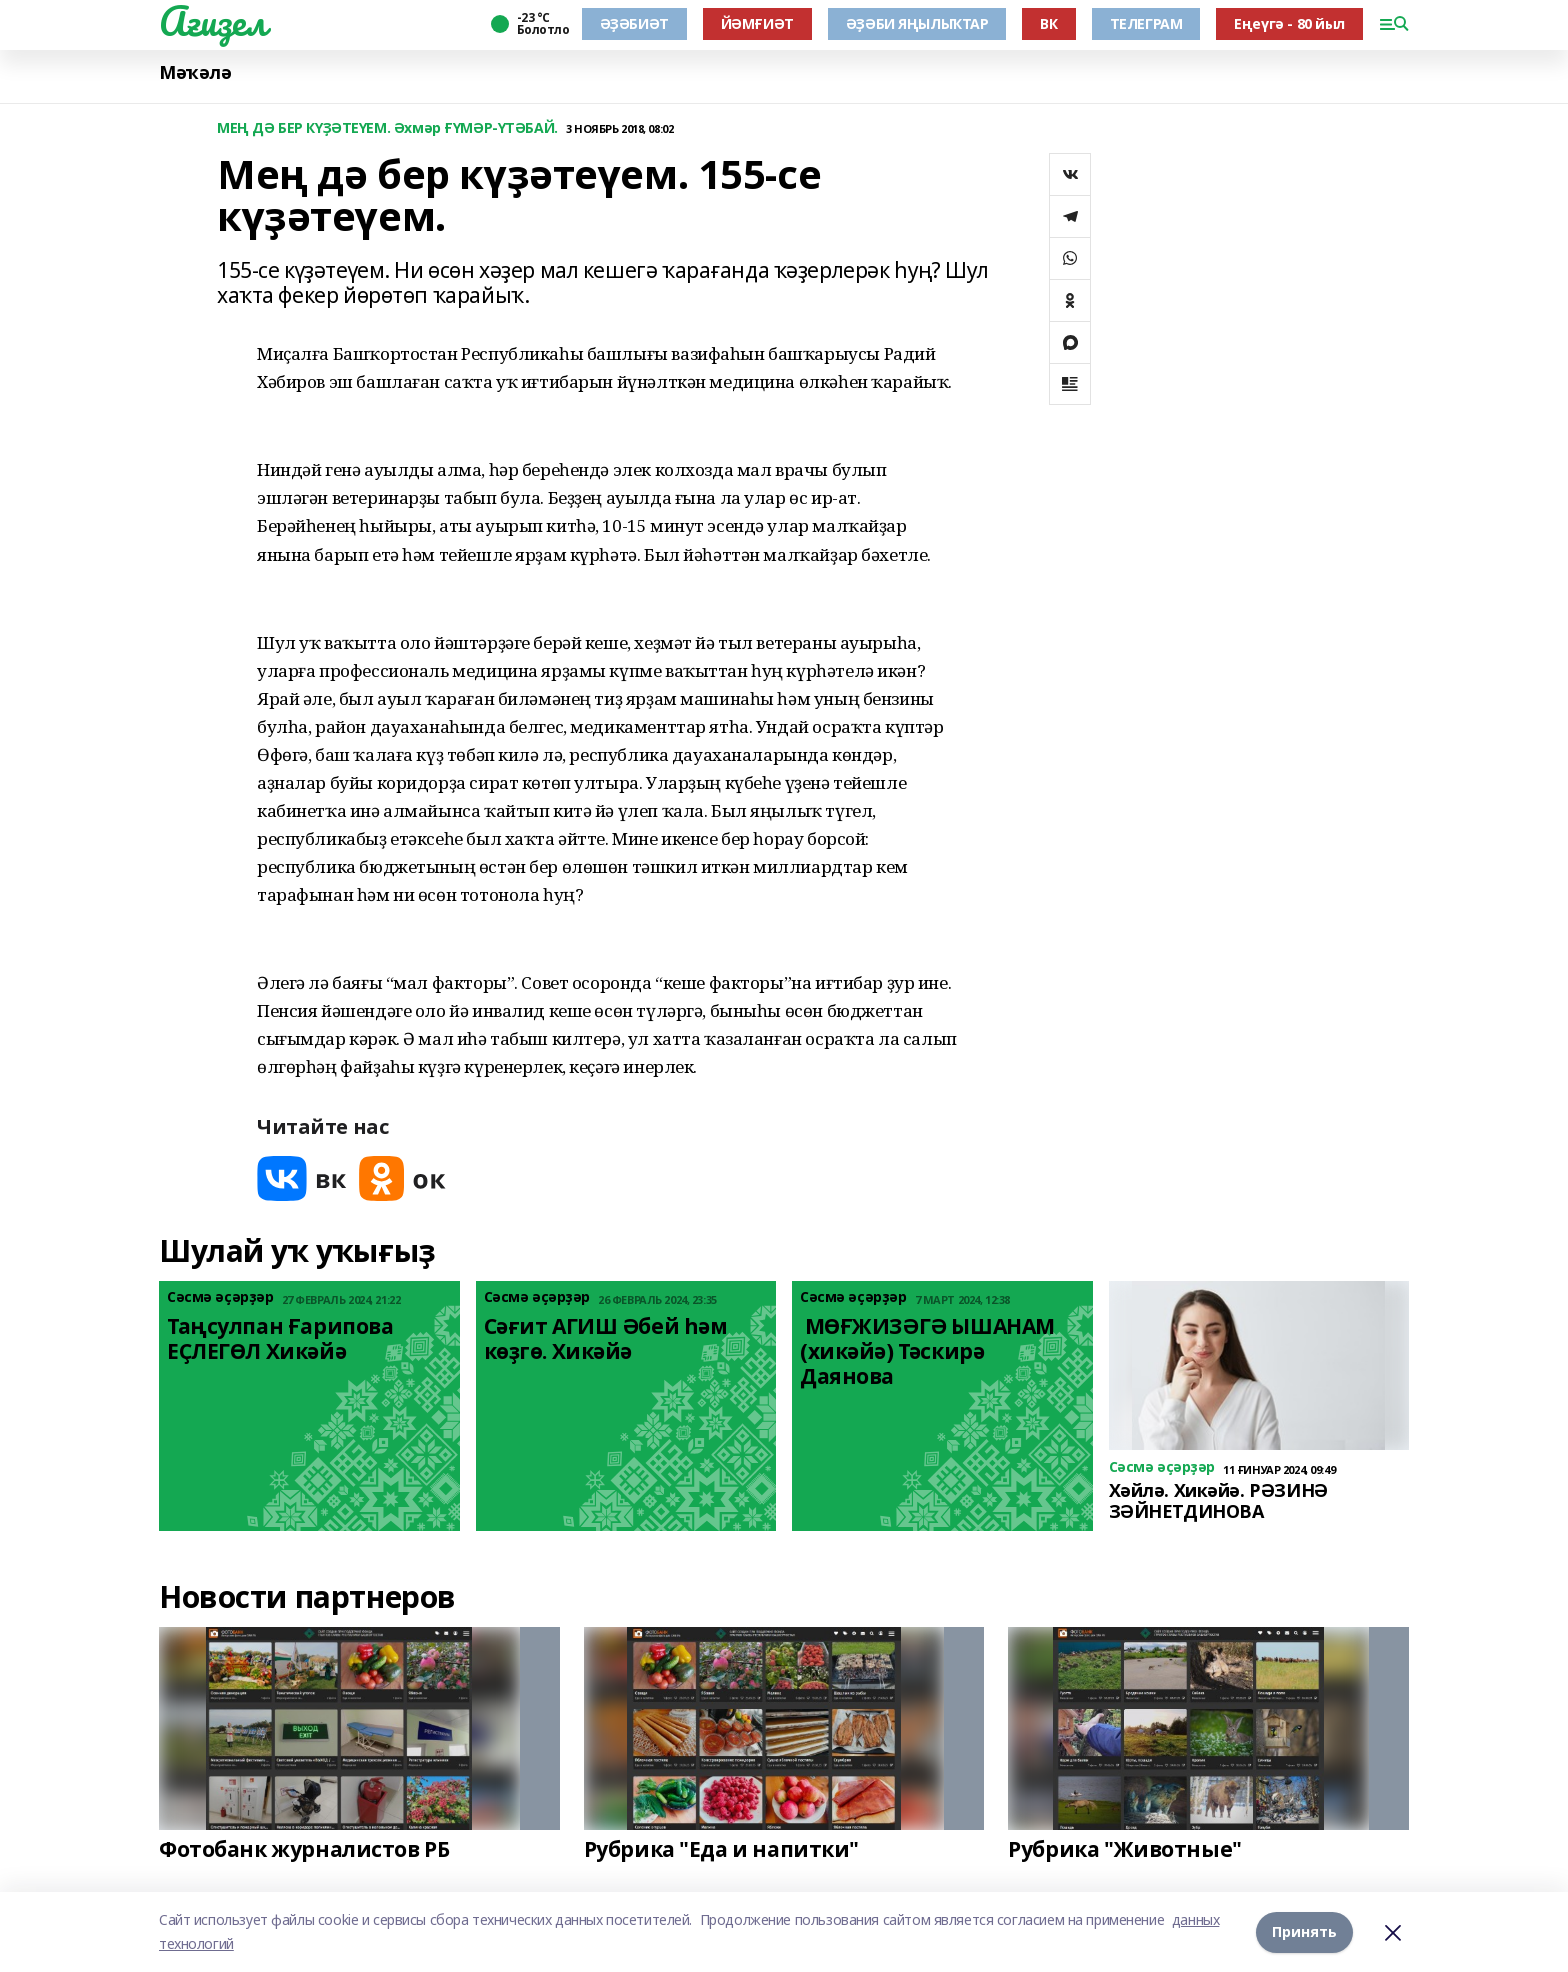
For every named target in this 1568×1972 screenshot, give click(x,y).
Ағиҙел (212, 21)
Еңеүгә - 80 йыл (1289, 23)
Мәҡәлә (195, 72)
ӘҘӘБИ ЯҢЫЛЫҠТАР (917, 23)
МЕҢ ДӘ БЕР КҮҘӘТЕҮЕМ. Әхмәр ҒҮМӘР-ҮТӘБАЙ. (387, 128)
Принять (1304, 1931)
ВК (1048, 23)
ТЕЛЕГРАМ (1146, 23)
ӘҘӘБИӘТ (634, 23)
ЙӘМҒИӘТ (757, 23)
